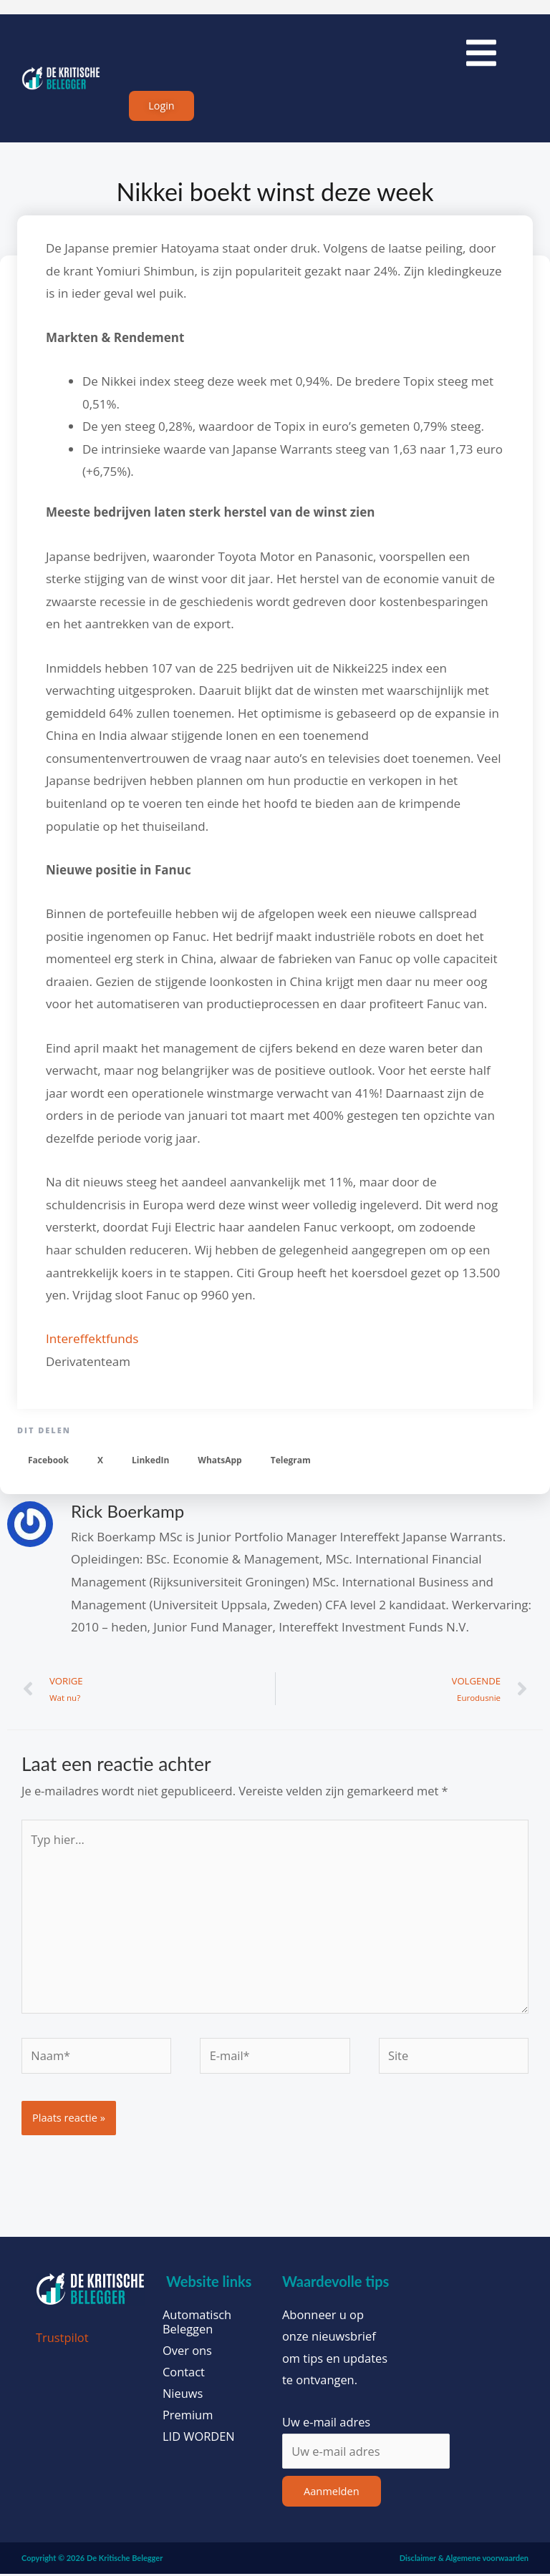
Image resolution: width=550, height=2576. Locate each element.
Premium (188, 2417)
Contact (184, 2374)
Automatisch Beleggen (197, 2324)
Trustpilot (62, 2339)
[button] (48, 1463)
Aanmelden (332, 2493)
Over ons (187, 2353)
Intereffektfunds (92, 1341)
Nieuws (183, 2396)
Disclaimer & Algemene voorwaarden (464, 2560)
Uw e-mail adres (326, 2424)
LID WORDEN (199, 2438)
